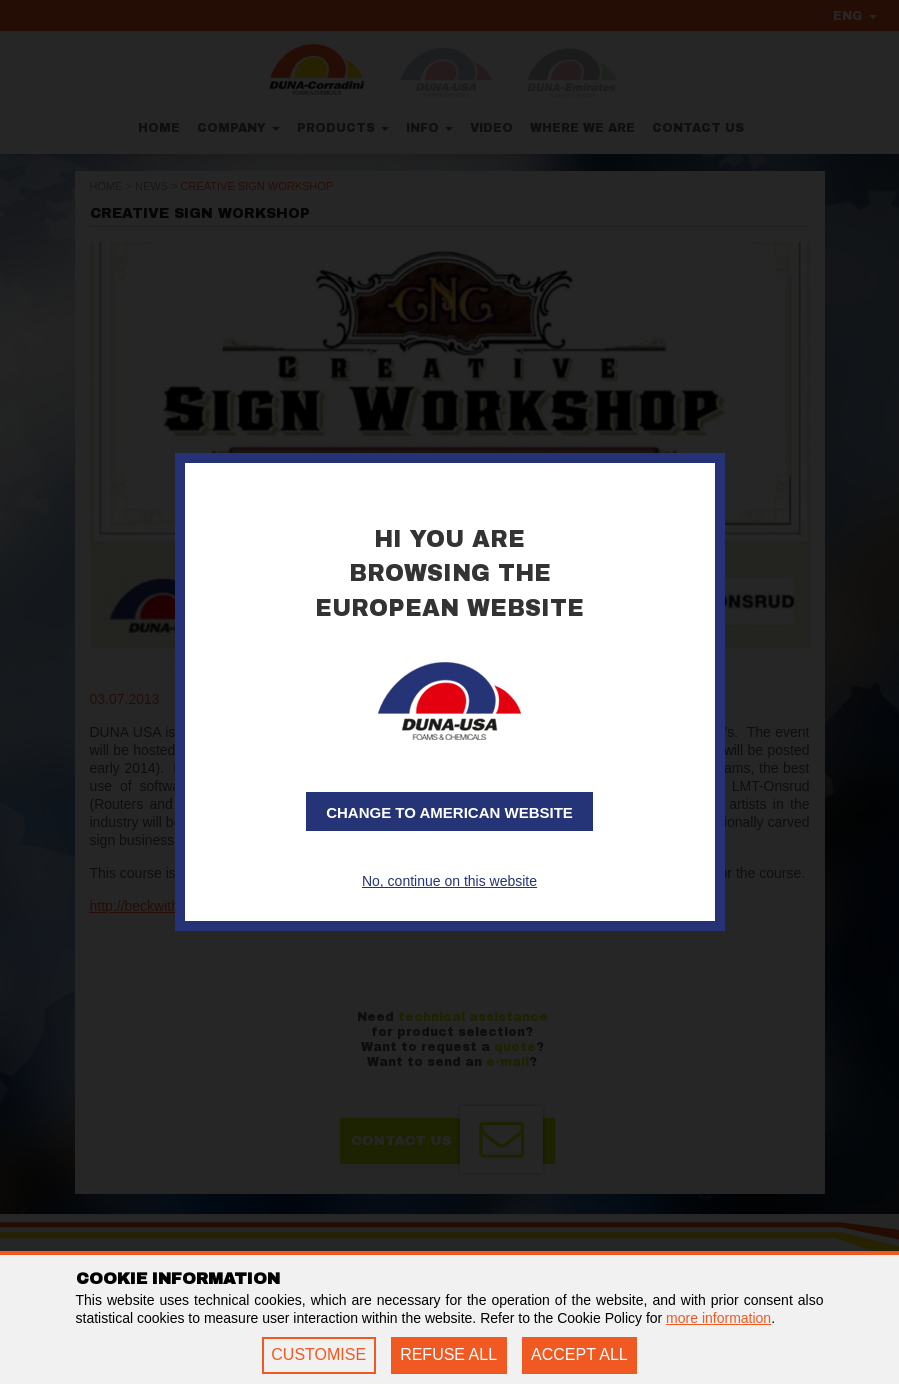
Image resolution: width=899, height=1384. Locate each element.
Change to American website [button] (449, 812)
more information (718, 1318)
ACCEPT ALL (579, 1354)
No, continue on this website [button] (449, 881)
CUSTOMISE (318, 1354)
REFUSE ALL (448, 1354)
